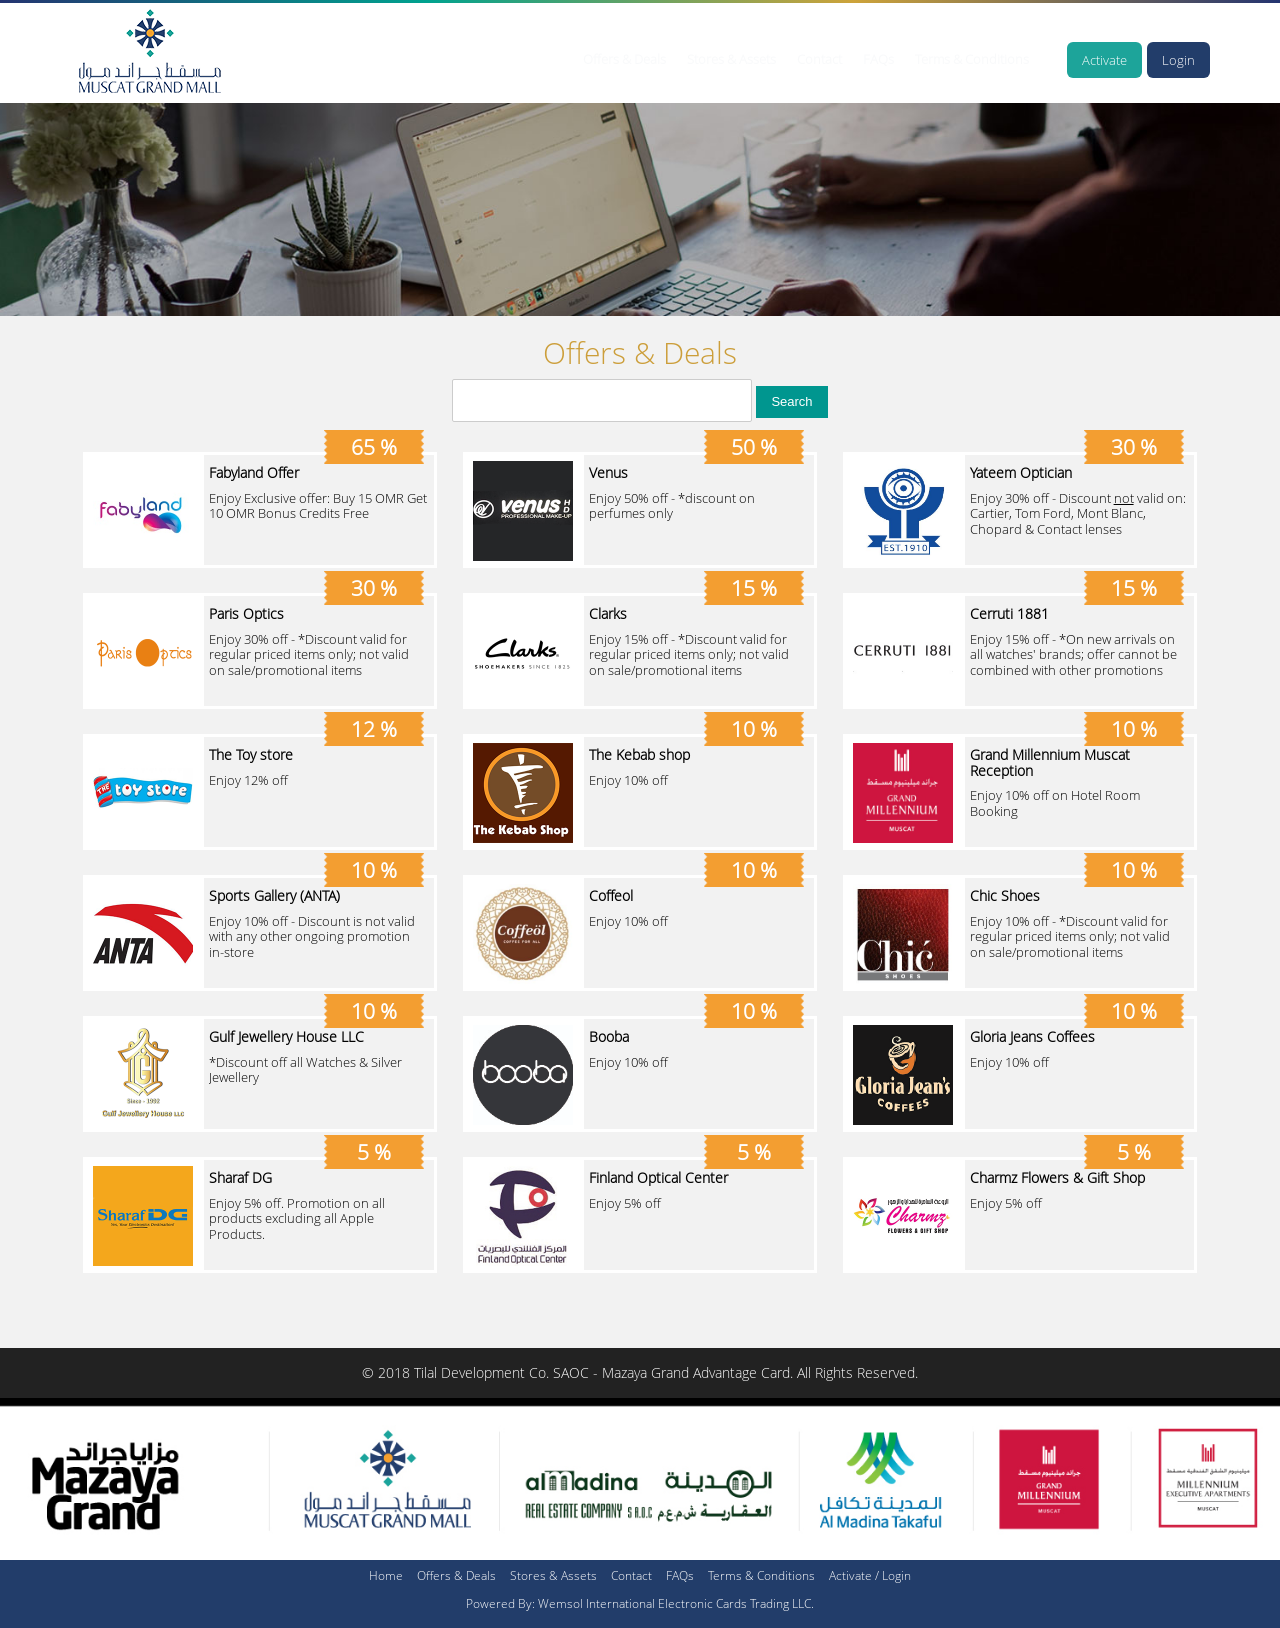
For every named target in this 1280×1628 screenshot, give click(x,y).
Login (1178, 60)
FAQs (878, 59)
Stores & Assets (731, 59)
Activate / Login (870, 1575)
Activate (1104, 60)
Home (386, 1575)
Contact (819, 59)
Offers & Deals (624, 59)
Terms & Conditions (972, 59)
